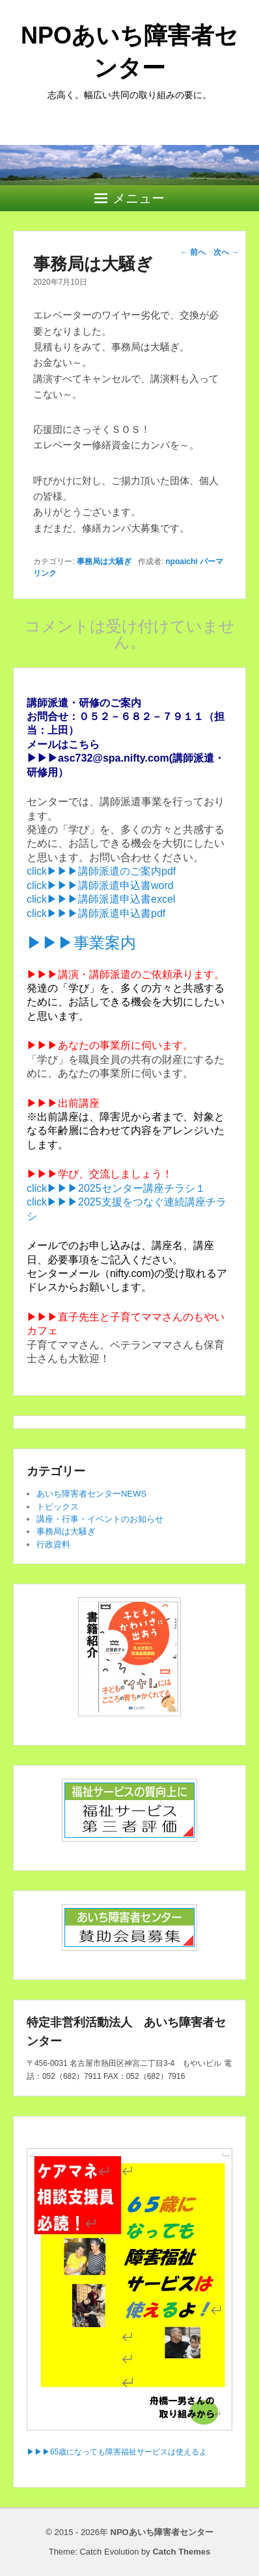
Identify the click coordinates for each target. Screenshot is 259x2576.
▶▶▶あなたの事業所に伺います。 (110, 1045)
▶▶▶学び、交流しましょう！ (99, 1173)
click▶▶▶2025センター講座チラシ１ (116, 1188)
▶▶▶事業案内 (81, 942)
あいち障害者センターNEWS (91, 1494)
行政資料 (53, 1544)
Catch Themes (181, 2552)
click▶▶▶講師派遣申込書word (100, 885)
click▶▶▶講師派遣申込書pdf (96, 913)
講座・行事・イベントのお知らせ (99, 1519)
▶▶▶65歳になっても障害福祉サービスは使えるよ (117, 2451)
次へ (226, 252)
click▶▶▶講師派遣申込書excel (101, 899)
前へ (193, 252)
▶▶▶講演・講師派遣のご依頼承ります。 (126, 974)
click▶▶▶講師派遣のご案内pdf (101, 871)
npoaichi (181, 561)
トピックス (57, 1507)
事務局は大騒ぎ (104, 561)
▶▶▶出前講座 (63, 1103)
